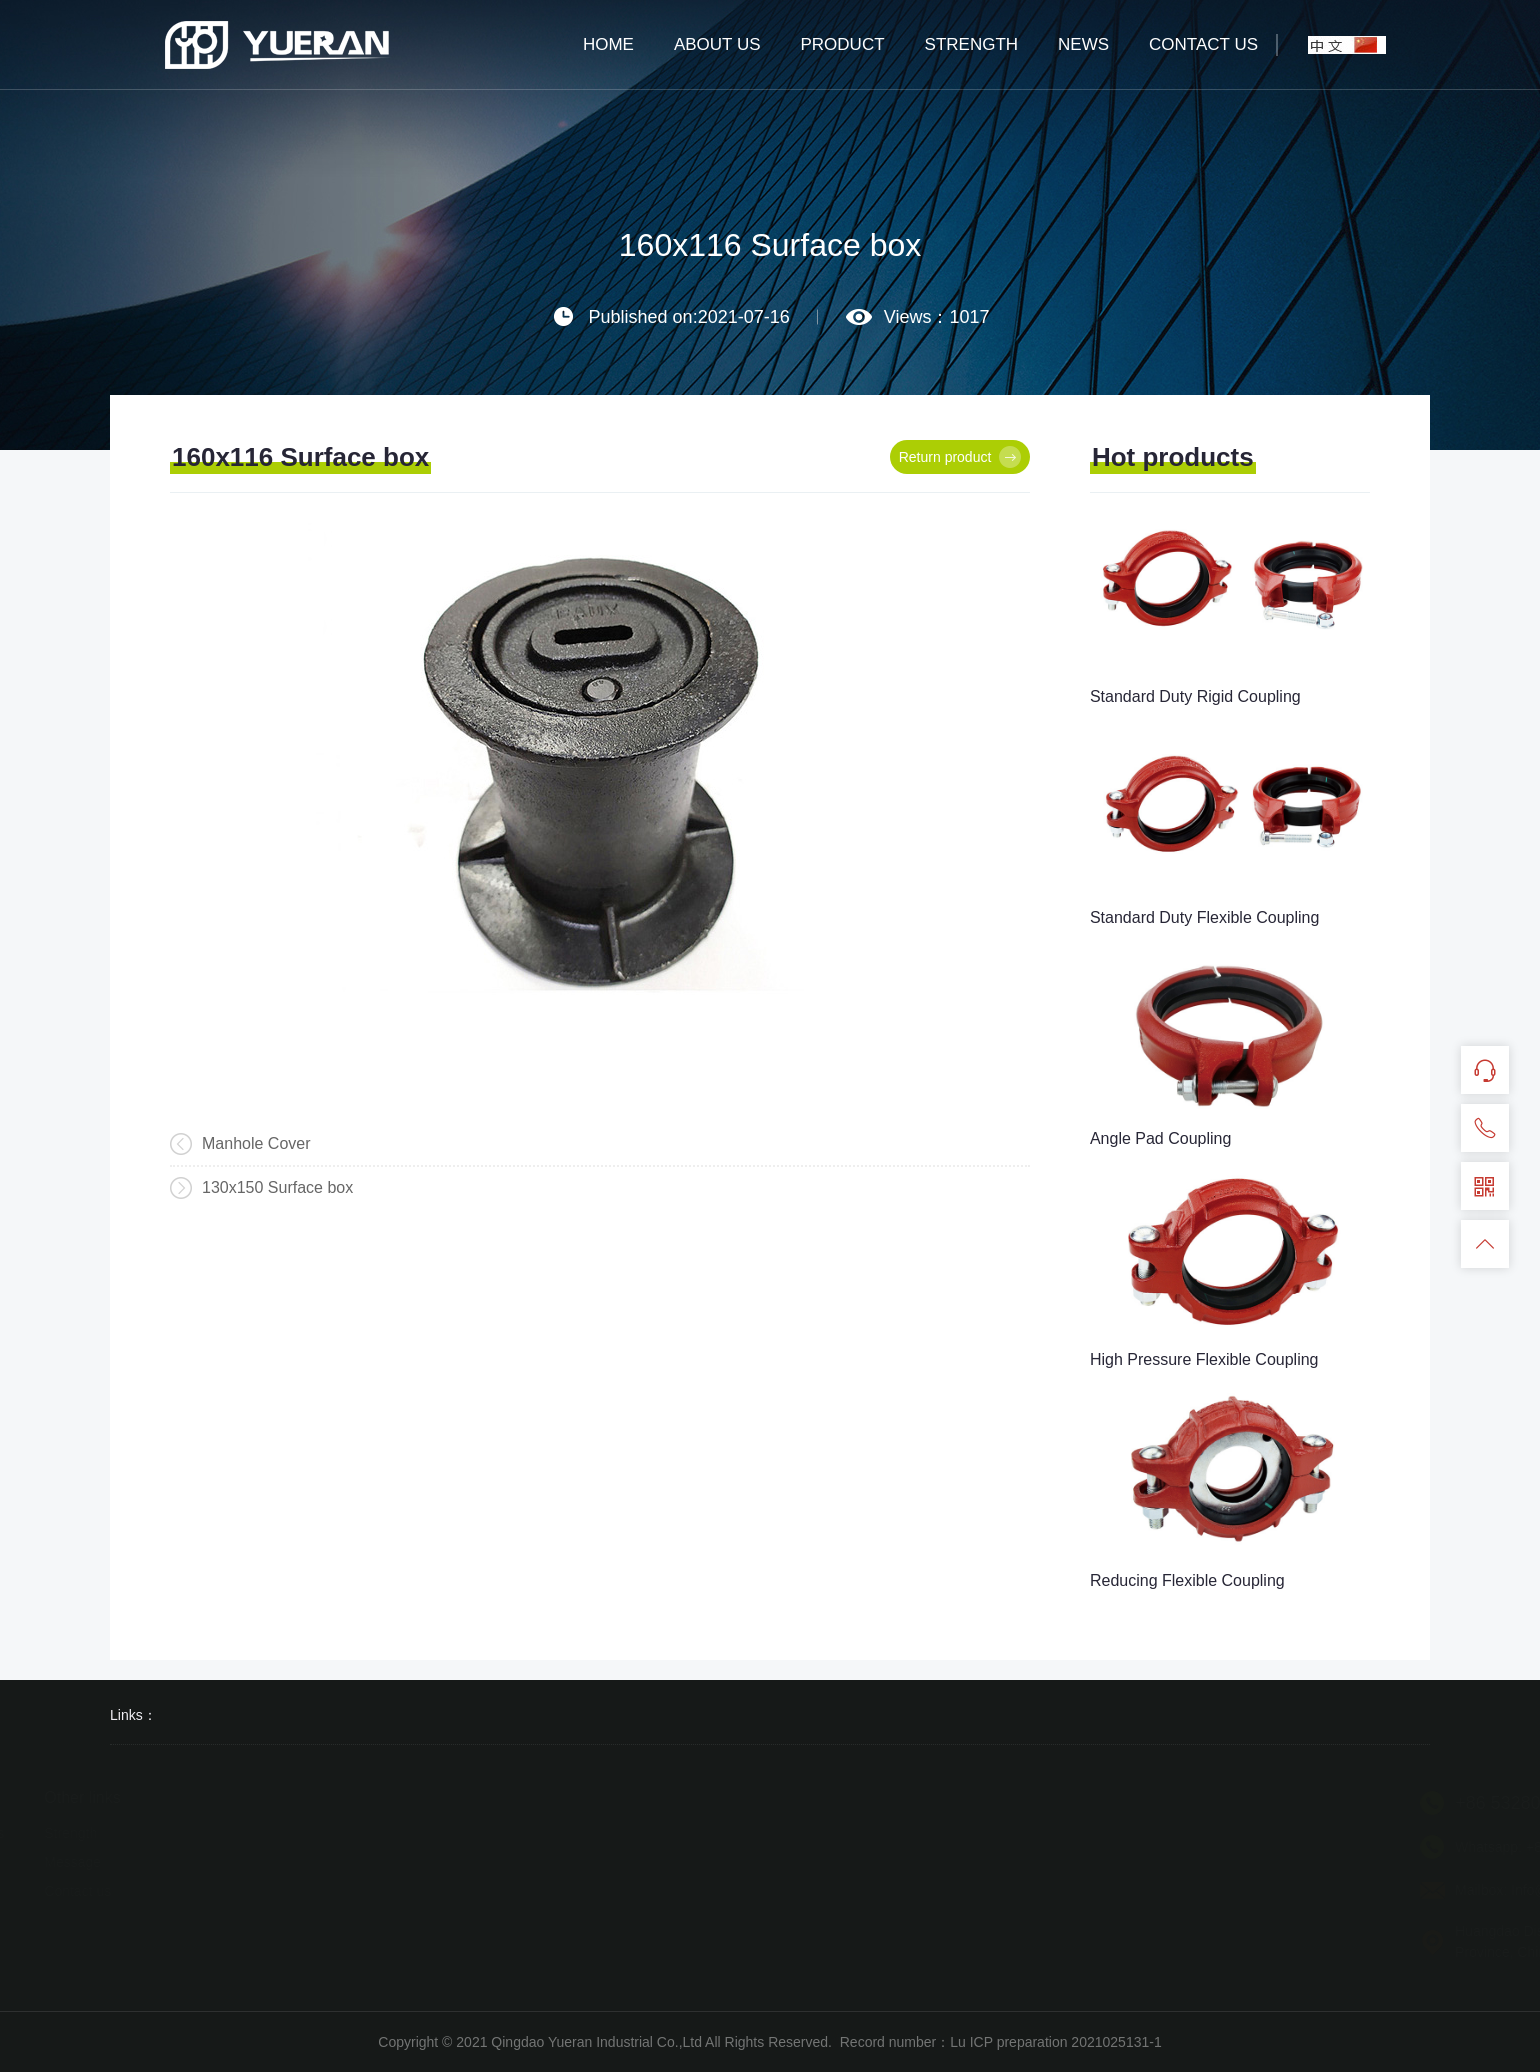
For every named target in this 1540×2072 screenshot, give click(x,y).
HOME (608, 44)
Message (80, 1862)
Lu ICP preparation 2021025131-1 (1055, 2042)
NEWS (1083, 44)
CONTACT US (1203, 44)
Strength (78, 1833)
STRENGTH (972, 44)
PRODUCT (843, 44)
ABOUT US (717, 44)
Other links (90, 1798)
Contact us (85, 1891)
